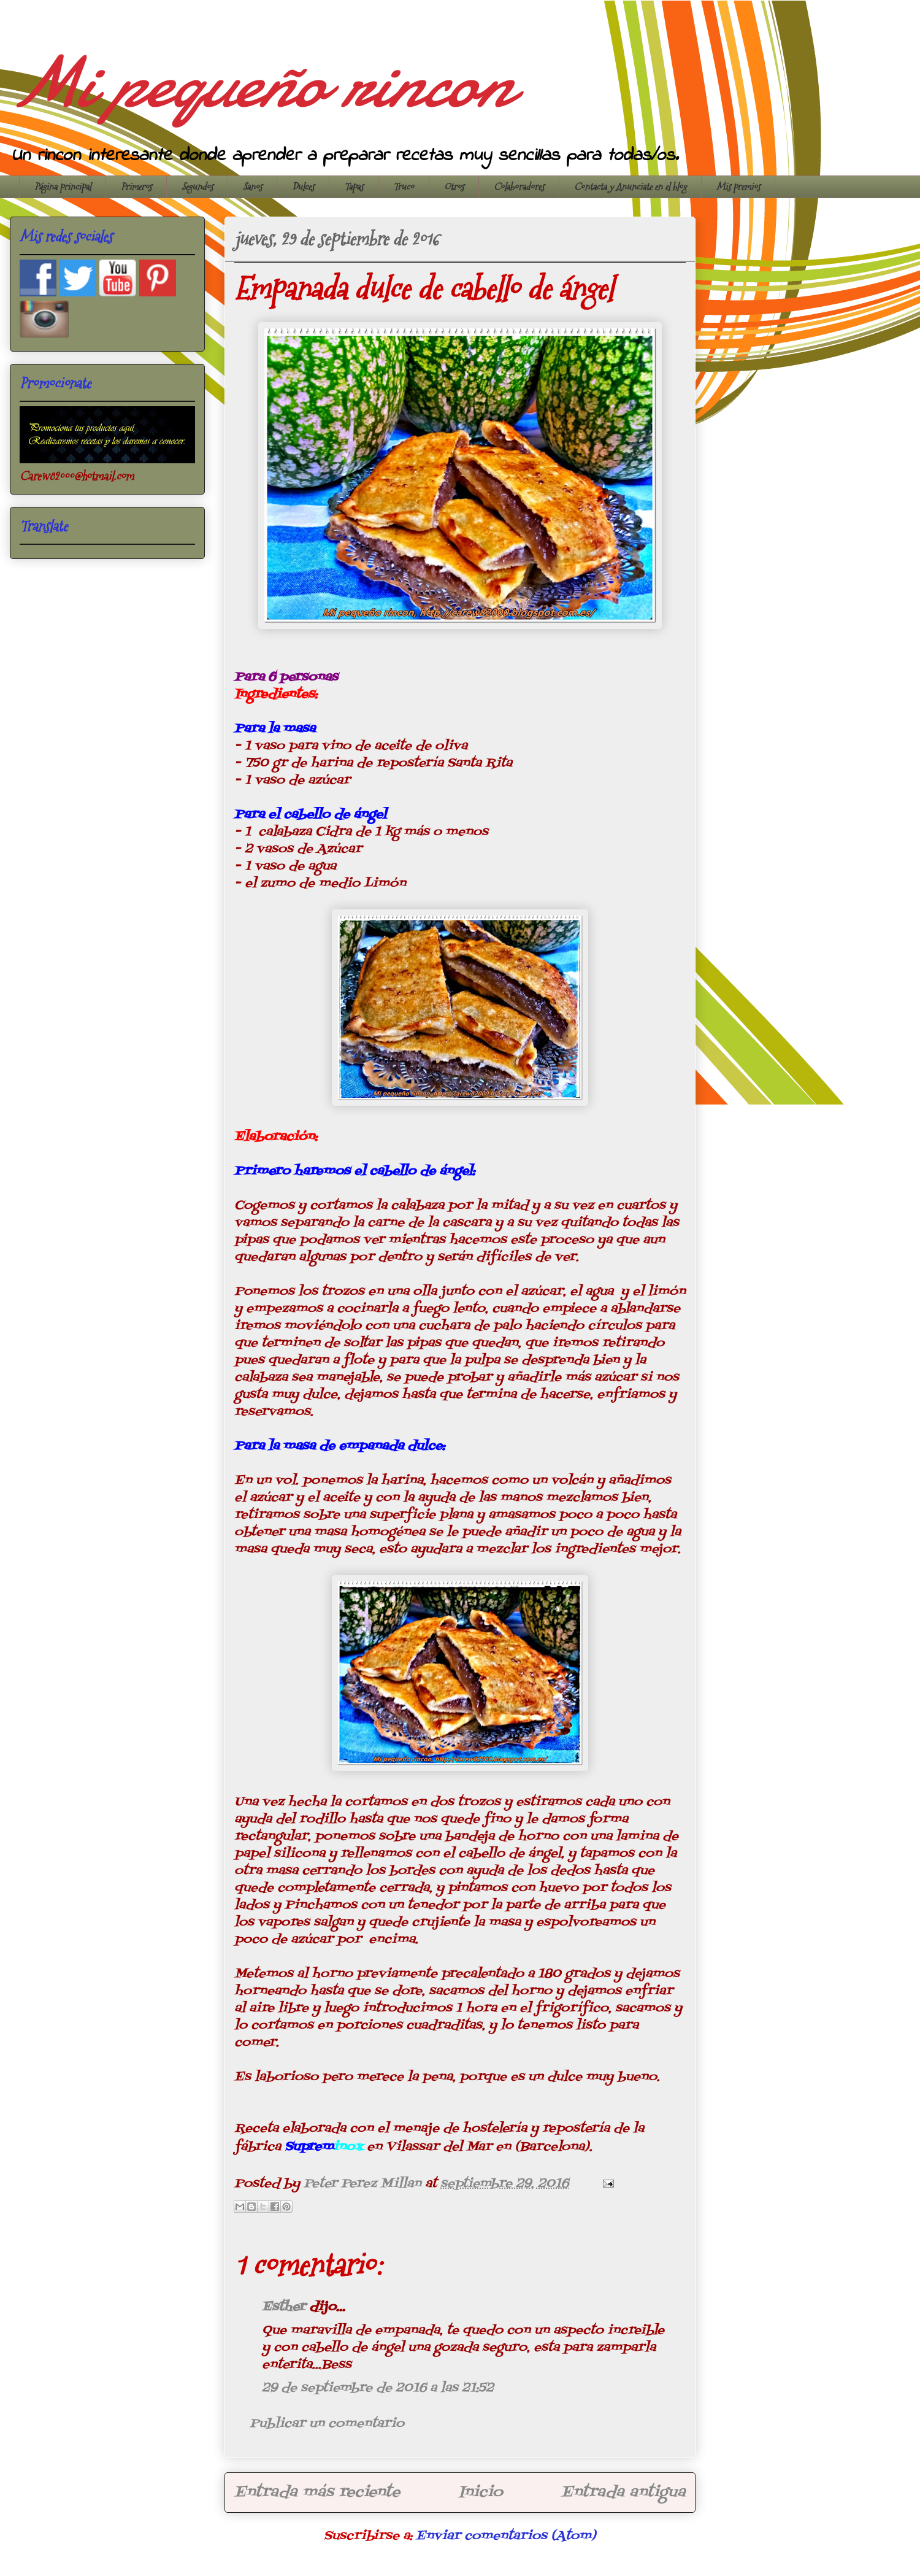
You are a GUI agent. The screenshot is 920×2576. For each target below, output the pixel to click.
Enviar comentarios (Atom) (506, 2536)
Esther (283, 2307)
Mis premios (738, 187)
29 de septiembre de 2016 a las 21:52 (378, 2388)
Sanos (252, 187)
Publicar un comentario (327, 2424)
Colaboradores (519, 187)
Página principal (62, 187)
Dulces (303, 187)
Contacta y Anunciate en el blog (630, 187)
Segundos (197, 187)
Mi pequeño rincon (260, 82)
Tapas (353, 187)
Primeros (136, 187)
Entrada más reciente (317, 2492)
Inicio (480, 2492)
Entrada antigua (623, 2492)
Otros (454, 187)
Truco (403, 187)
